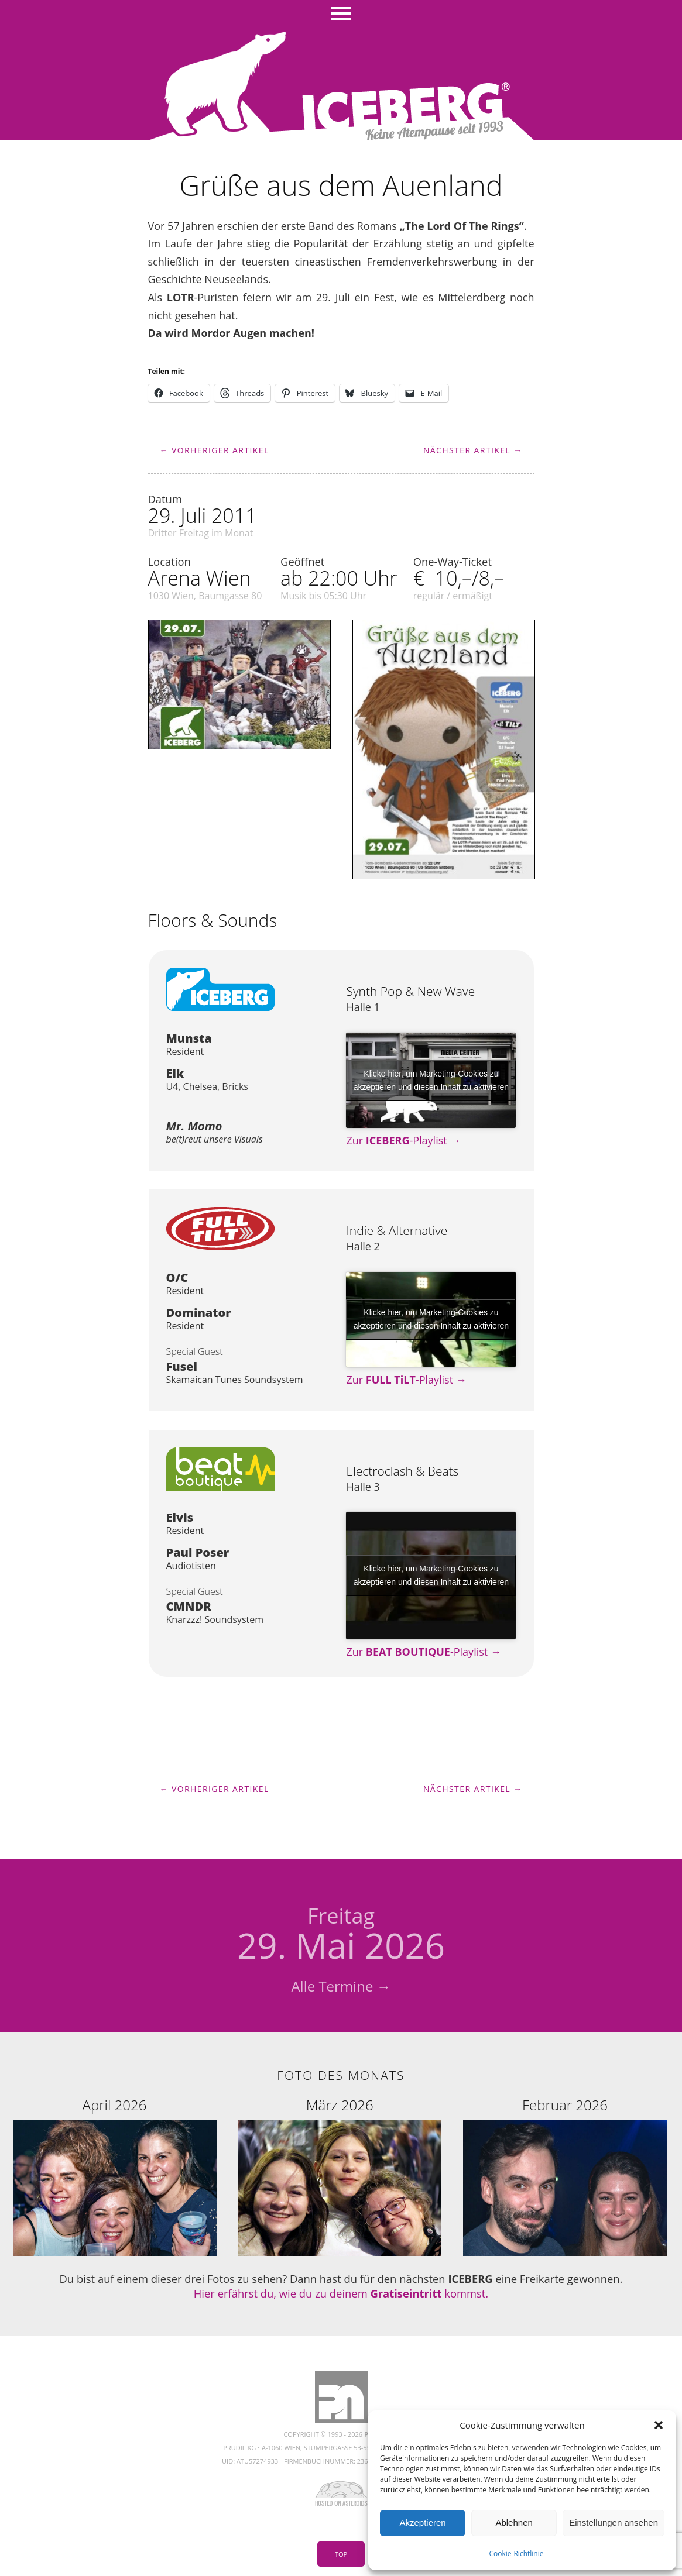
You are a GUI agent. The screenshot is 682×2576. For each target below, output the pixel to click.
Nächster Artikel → (473, 450)
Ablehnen (513, 2522)
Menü (341, 14)
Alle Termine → (340, 1986)
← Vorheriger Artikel (214, 450)
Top (341, 2554)
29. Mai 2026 (341, 1935)
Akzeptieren (422, 2522)
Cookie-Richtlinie (516, 2553)
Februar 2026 (565, 2104)
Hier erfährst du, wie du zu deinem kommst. (341, 2293)
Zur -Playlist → (403, 1140)
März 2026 (339, 2104)
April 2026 (115, 2104)
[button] (658, 2425)
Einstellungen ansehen (613, 2522)
